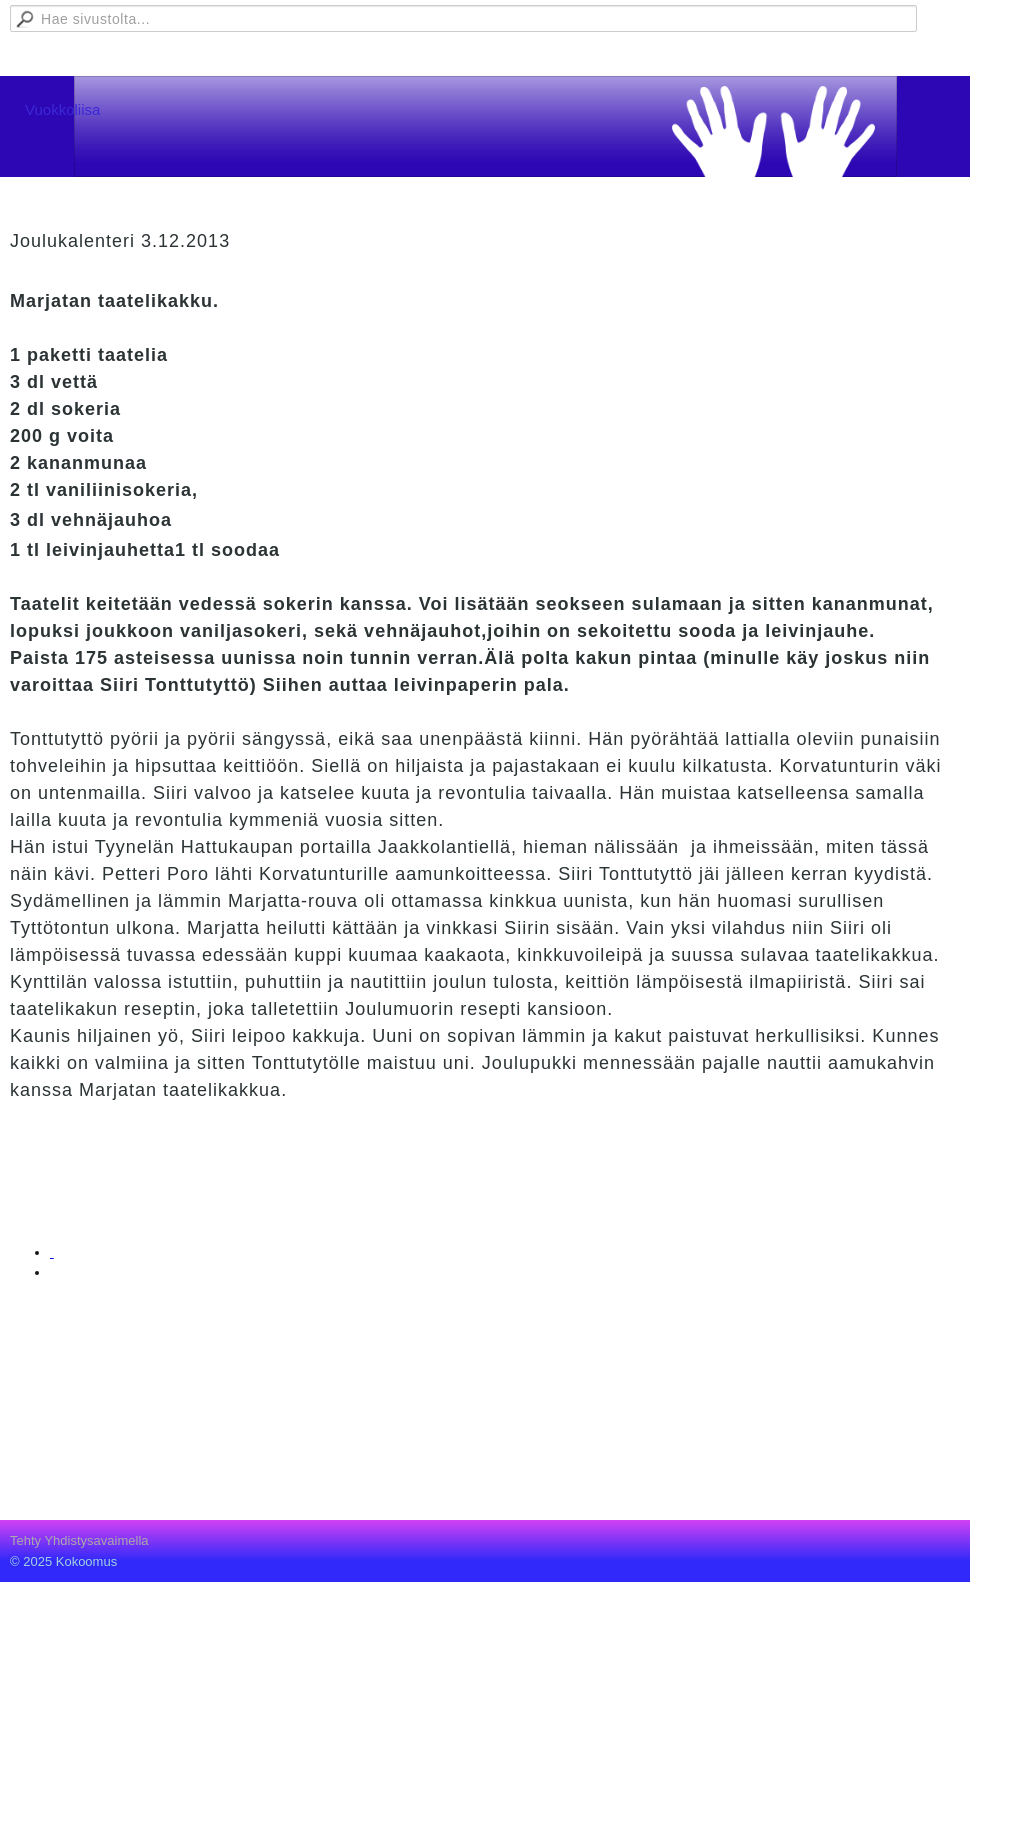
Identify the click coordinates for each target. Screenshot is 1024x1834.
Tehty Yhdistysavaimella (79, 1540)
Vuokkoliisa (62, 109)
